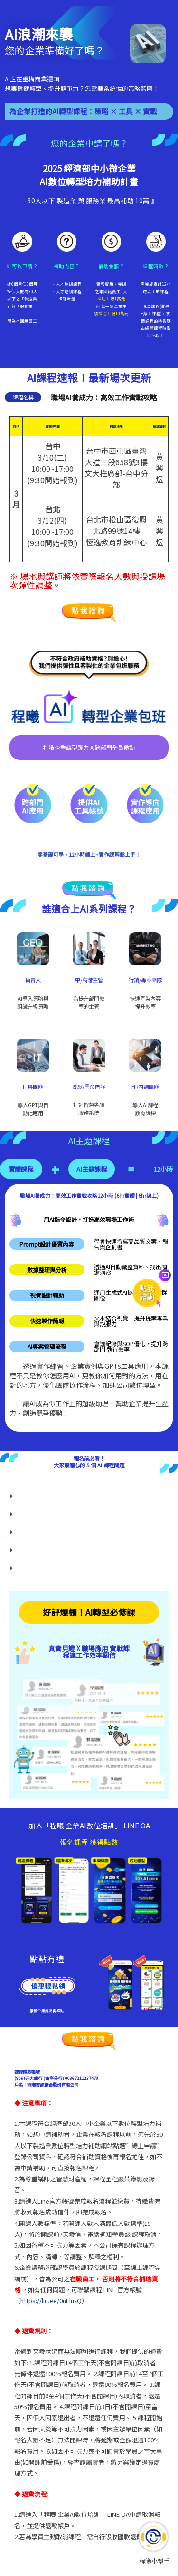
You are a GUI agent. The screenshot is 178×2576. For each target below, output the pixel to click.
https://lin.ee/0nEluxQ (51, 2301)
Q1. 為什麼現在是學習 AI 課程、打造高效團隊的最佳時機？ (54, 1497)
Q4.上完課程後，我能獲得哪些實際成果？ (43, 1552)
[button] (89, 1496)
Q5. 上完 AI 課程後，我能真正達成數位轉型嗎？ (46, 1570)
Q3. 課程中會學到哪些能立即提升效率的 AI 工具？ (48, 1534)
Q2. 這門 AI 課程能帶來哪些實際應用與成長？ (45, 1516)
